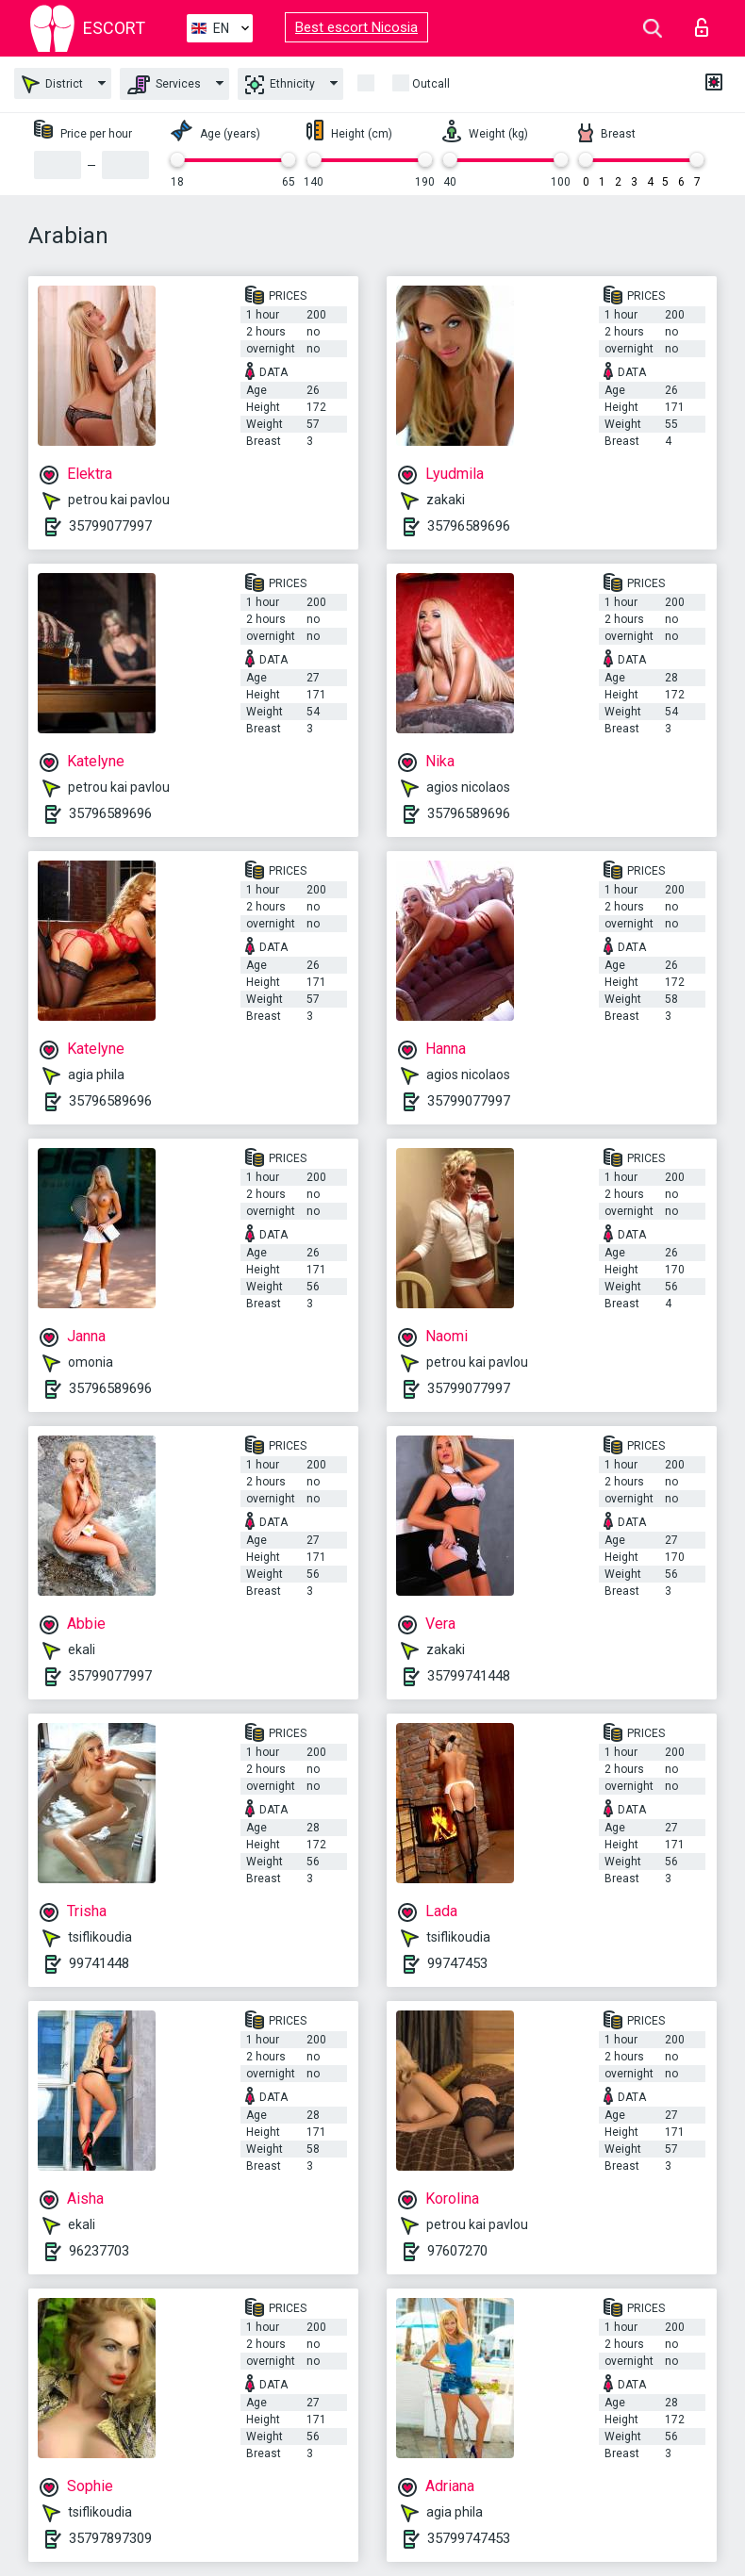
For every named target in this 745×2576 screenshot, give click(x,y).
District (52, 84)
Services (164, 84)
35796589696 (468, 525)
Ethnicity (280, 84)
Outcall (431, 83)
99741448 (99, 1963)
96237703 (99, 2250)
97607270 (457, 2250)
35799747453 (468, 2538)
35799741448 (468, 1675)
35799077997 (110, 525)
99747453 (457, 1963)
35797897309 (110, 2538)
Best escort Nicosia (356, 27)
